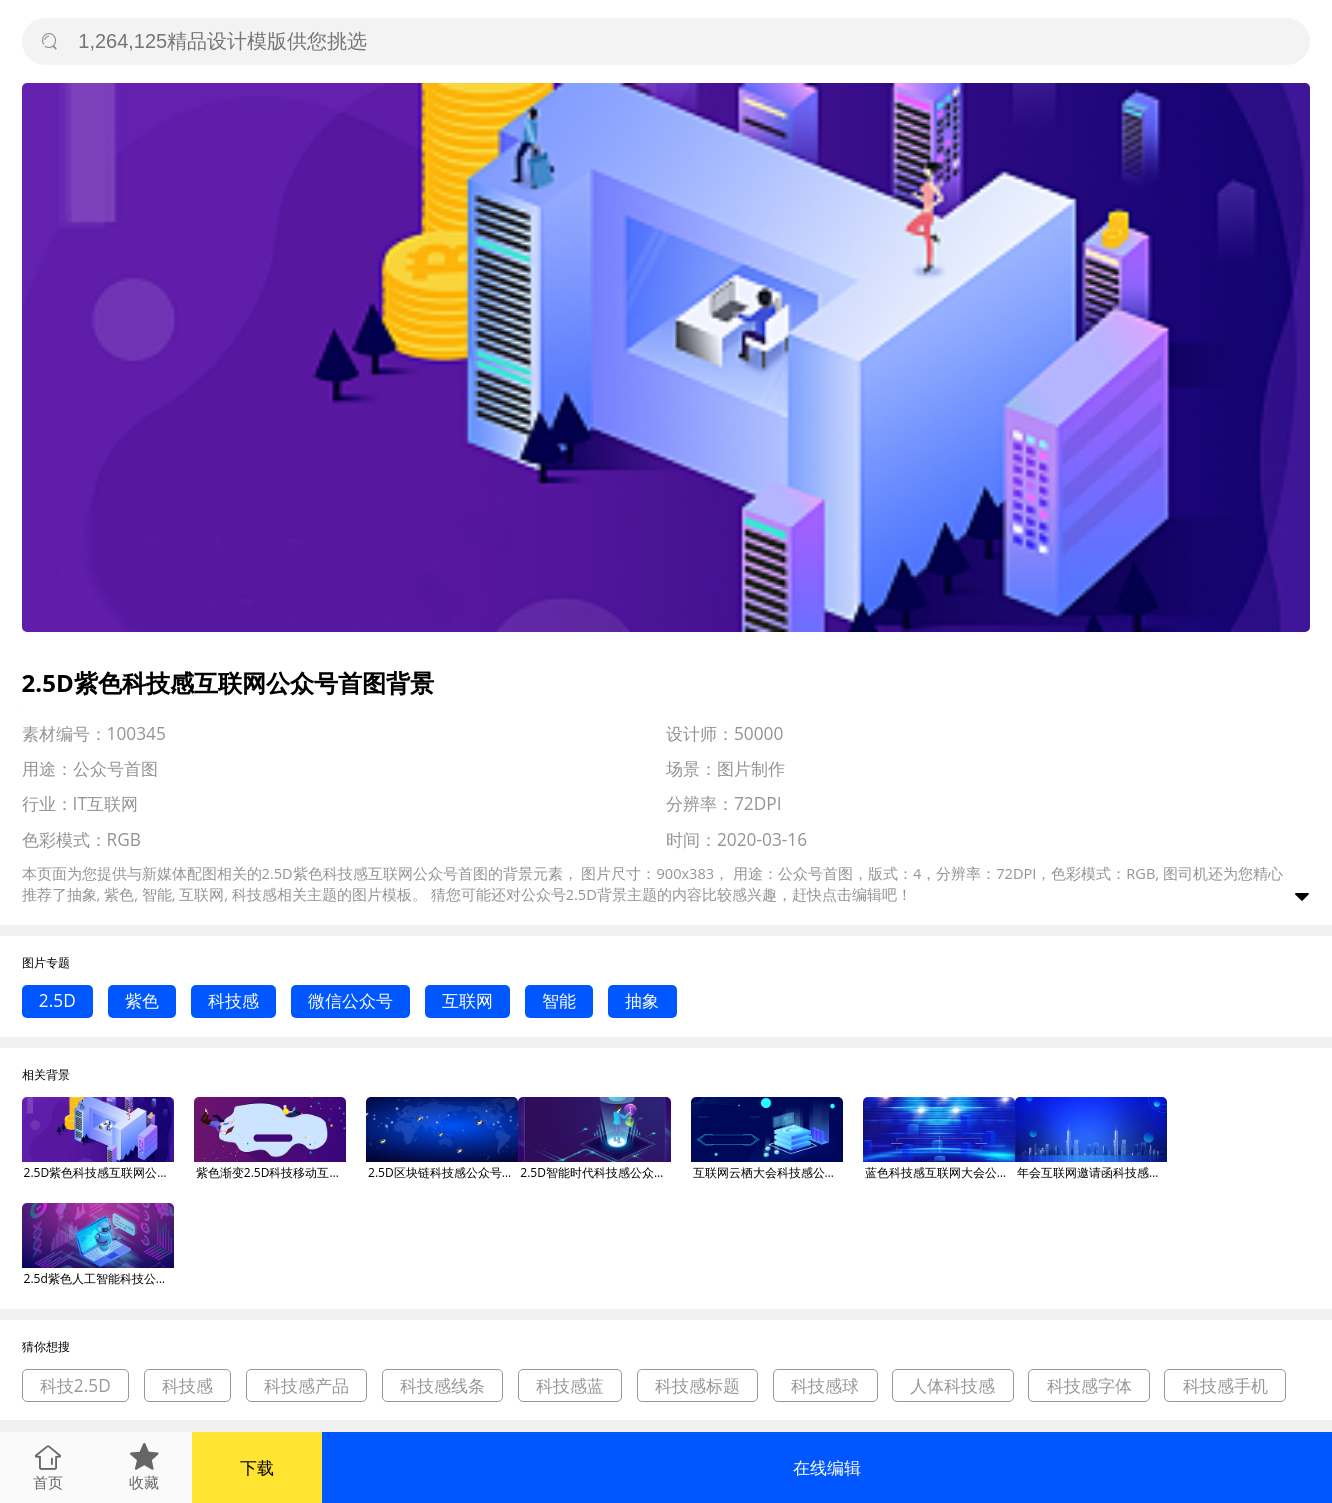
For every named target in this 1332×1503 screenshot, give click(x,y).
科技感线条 (442, 1385)
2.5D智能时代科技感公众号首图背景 (595, 1172)
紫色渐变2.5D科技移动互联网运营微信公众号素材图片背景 (271, 1172)
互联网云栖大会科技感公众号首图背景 (768, 1172)
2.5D (57, 1000)
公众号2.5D (559, 894)
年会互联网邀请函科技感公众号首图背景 (1092, 1172)
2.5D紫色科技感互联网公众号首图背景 (99, 1172)
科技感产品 (306, 1385)
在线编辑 (827, 1467)
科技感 (233, 1000)
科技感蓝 (570, 1385)
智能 (559, 1000)
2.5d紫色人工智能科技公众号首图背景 (99, 1278)
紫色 (142, 1000)
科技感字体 (1089, 1385)
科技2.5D (75, 1385)
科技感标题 (697, 1385)
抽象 (642, 1000)
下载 (257, 1467)
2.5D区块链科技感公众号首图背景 (443, 1172)
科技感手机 (1225, 1385)
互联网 (467, 1000)
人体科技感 (952, 1385)
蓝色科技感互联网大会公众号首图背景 (940, 1172)
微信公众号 (350, 1000)
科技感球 (825, 1385)
